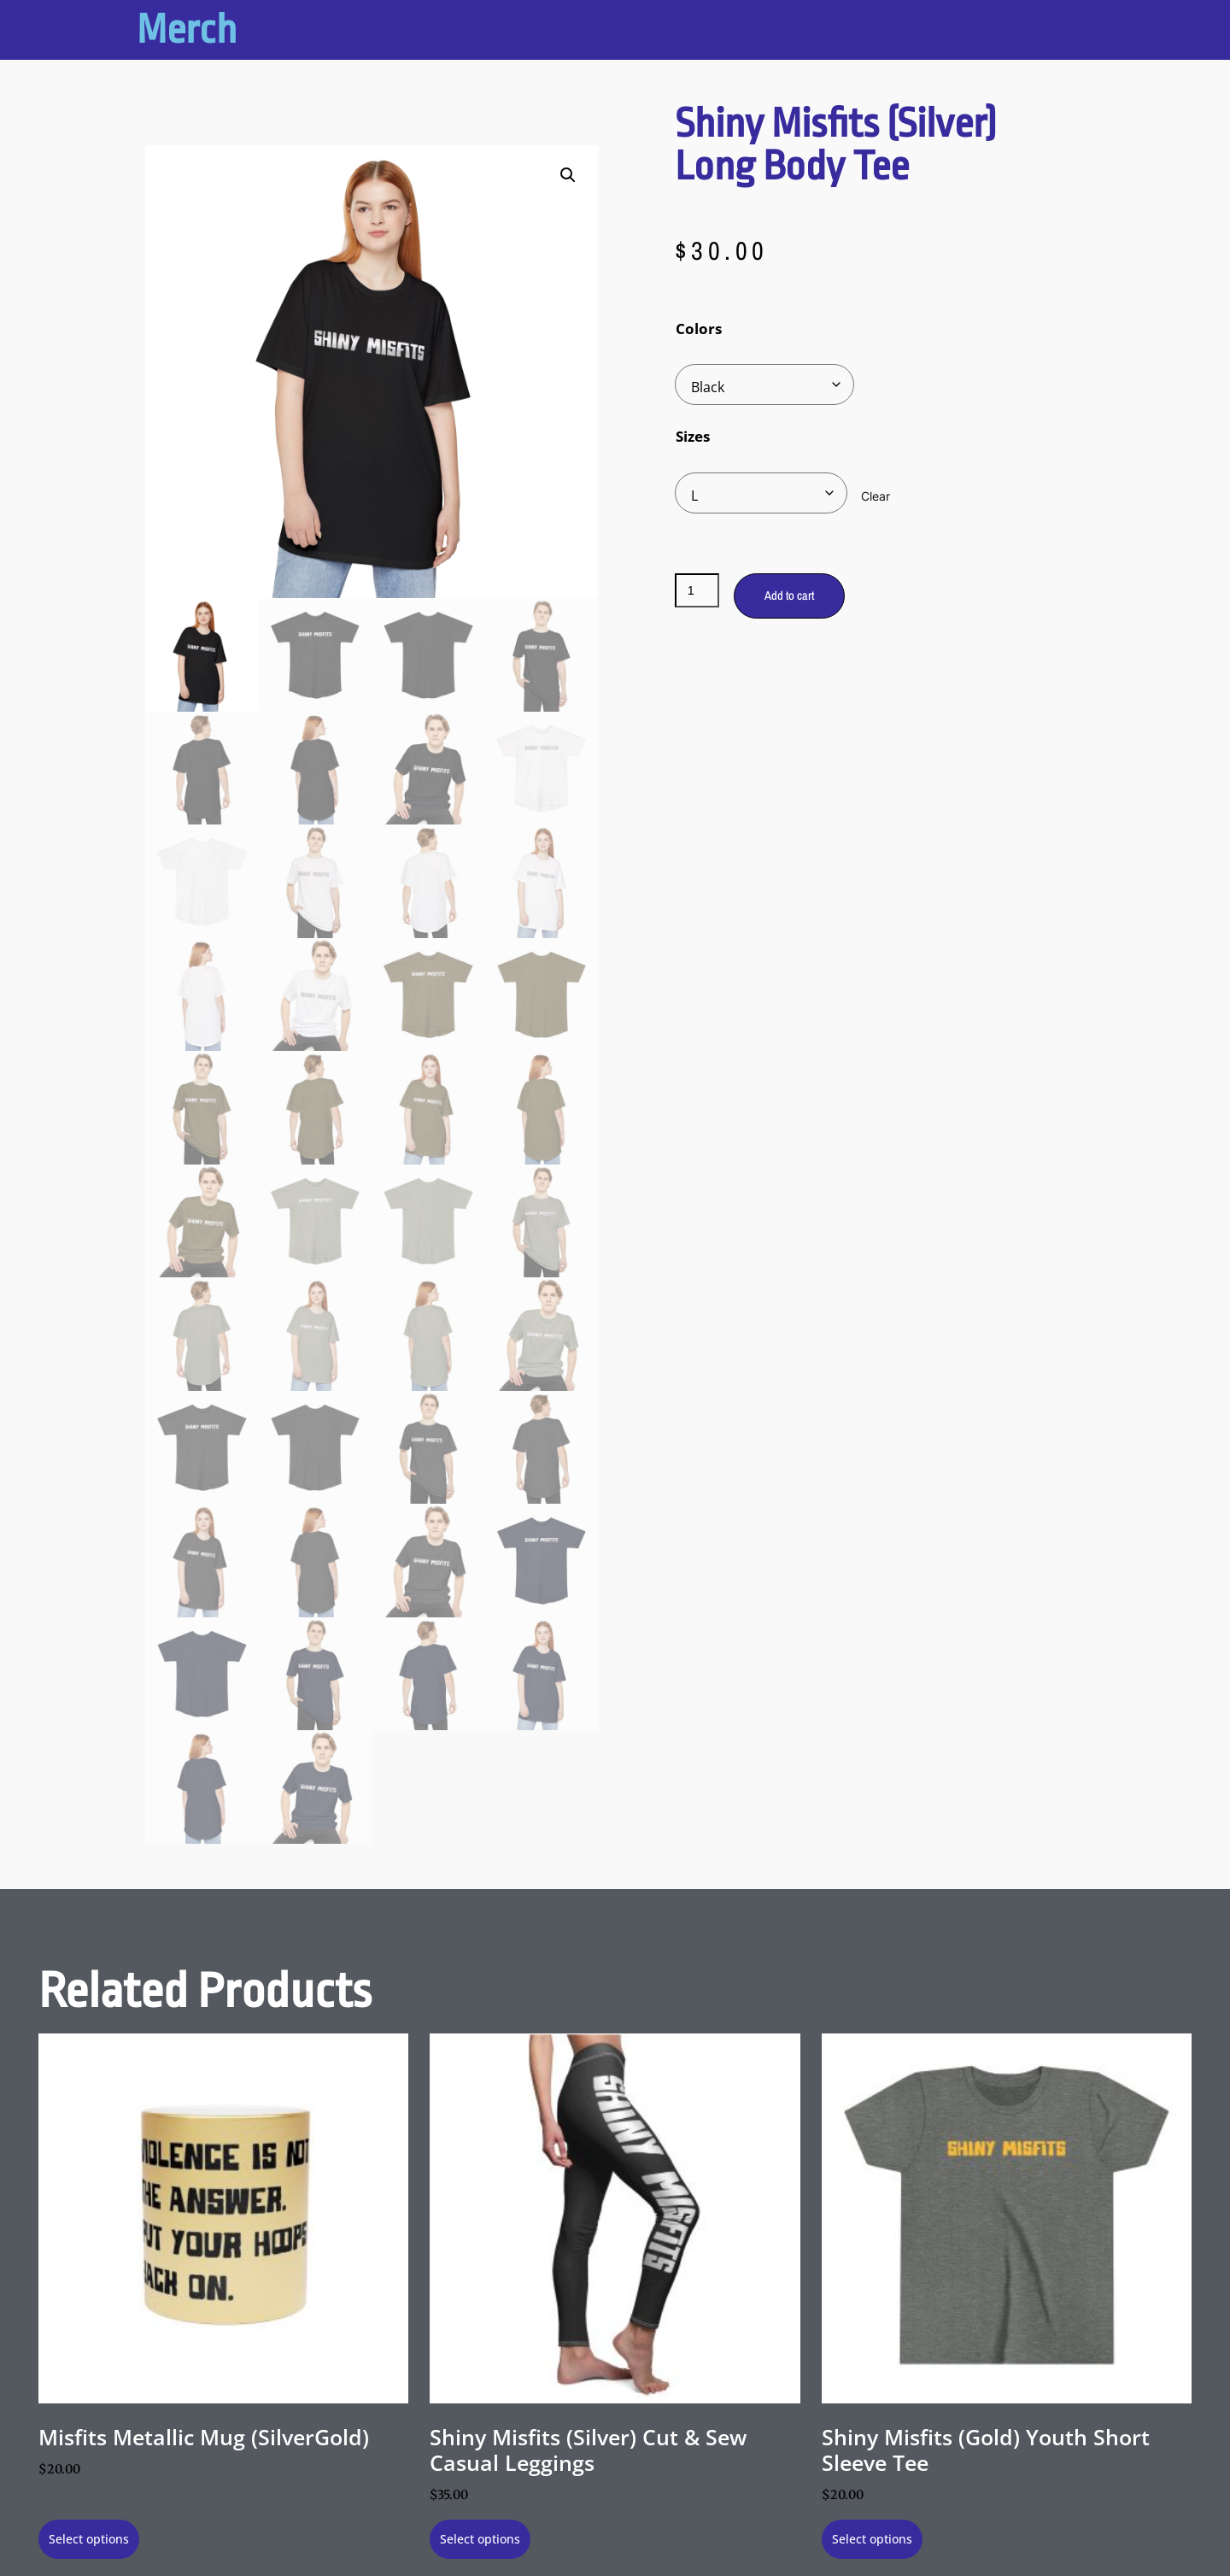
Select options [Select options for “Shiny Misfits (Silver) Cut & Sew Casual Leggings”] (480, 2539)
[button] (568, 175)
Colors (699, 328)
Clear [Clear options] (875, 496)
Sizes (693, 436)
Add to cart (789, 595)
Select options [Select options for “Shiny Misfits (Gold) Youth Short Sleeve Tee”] (872, 2539)
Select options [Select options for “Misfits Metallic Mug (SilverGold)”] (89, 2539)
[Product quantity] (697, 590)
